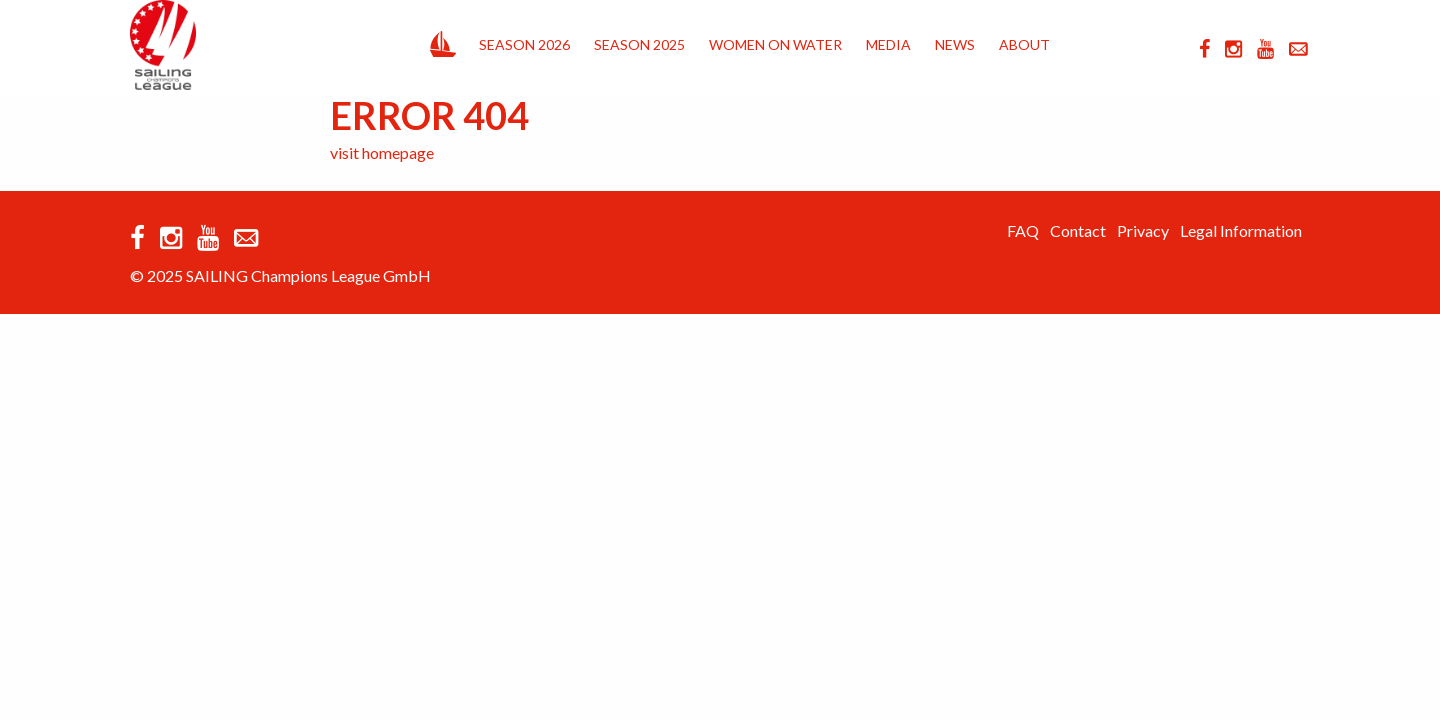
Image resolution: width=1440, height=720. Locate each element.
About (1024, 44)
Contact (1078, 230)
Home (443, 39)
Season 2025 (639, 44)
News (955, 44)
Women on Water (775, 44)
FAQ (1023, 230)
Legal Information (1241, 230)
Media (888, 44)
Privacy (1143, 230)
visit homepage (382, 152)
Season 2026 (524, 44)
